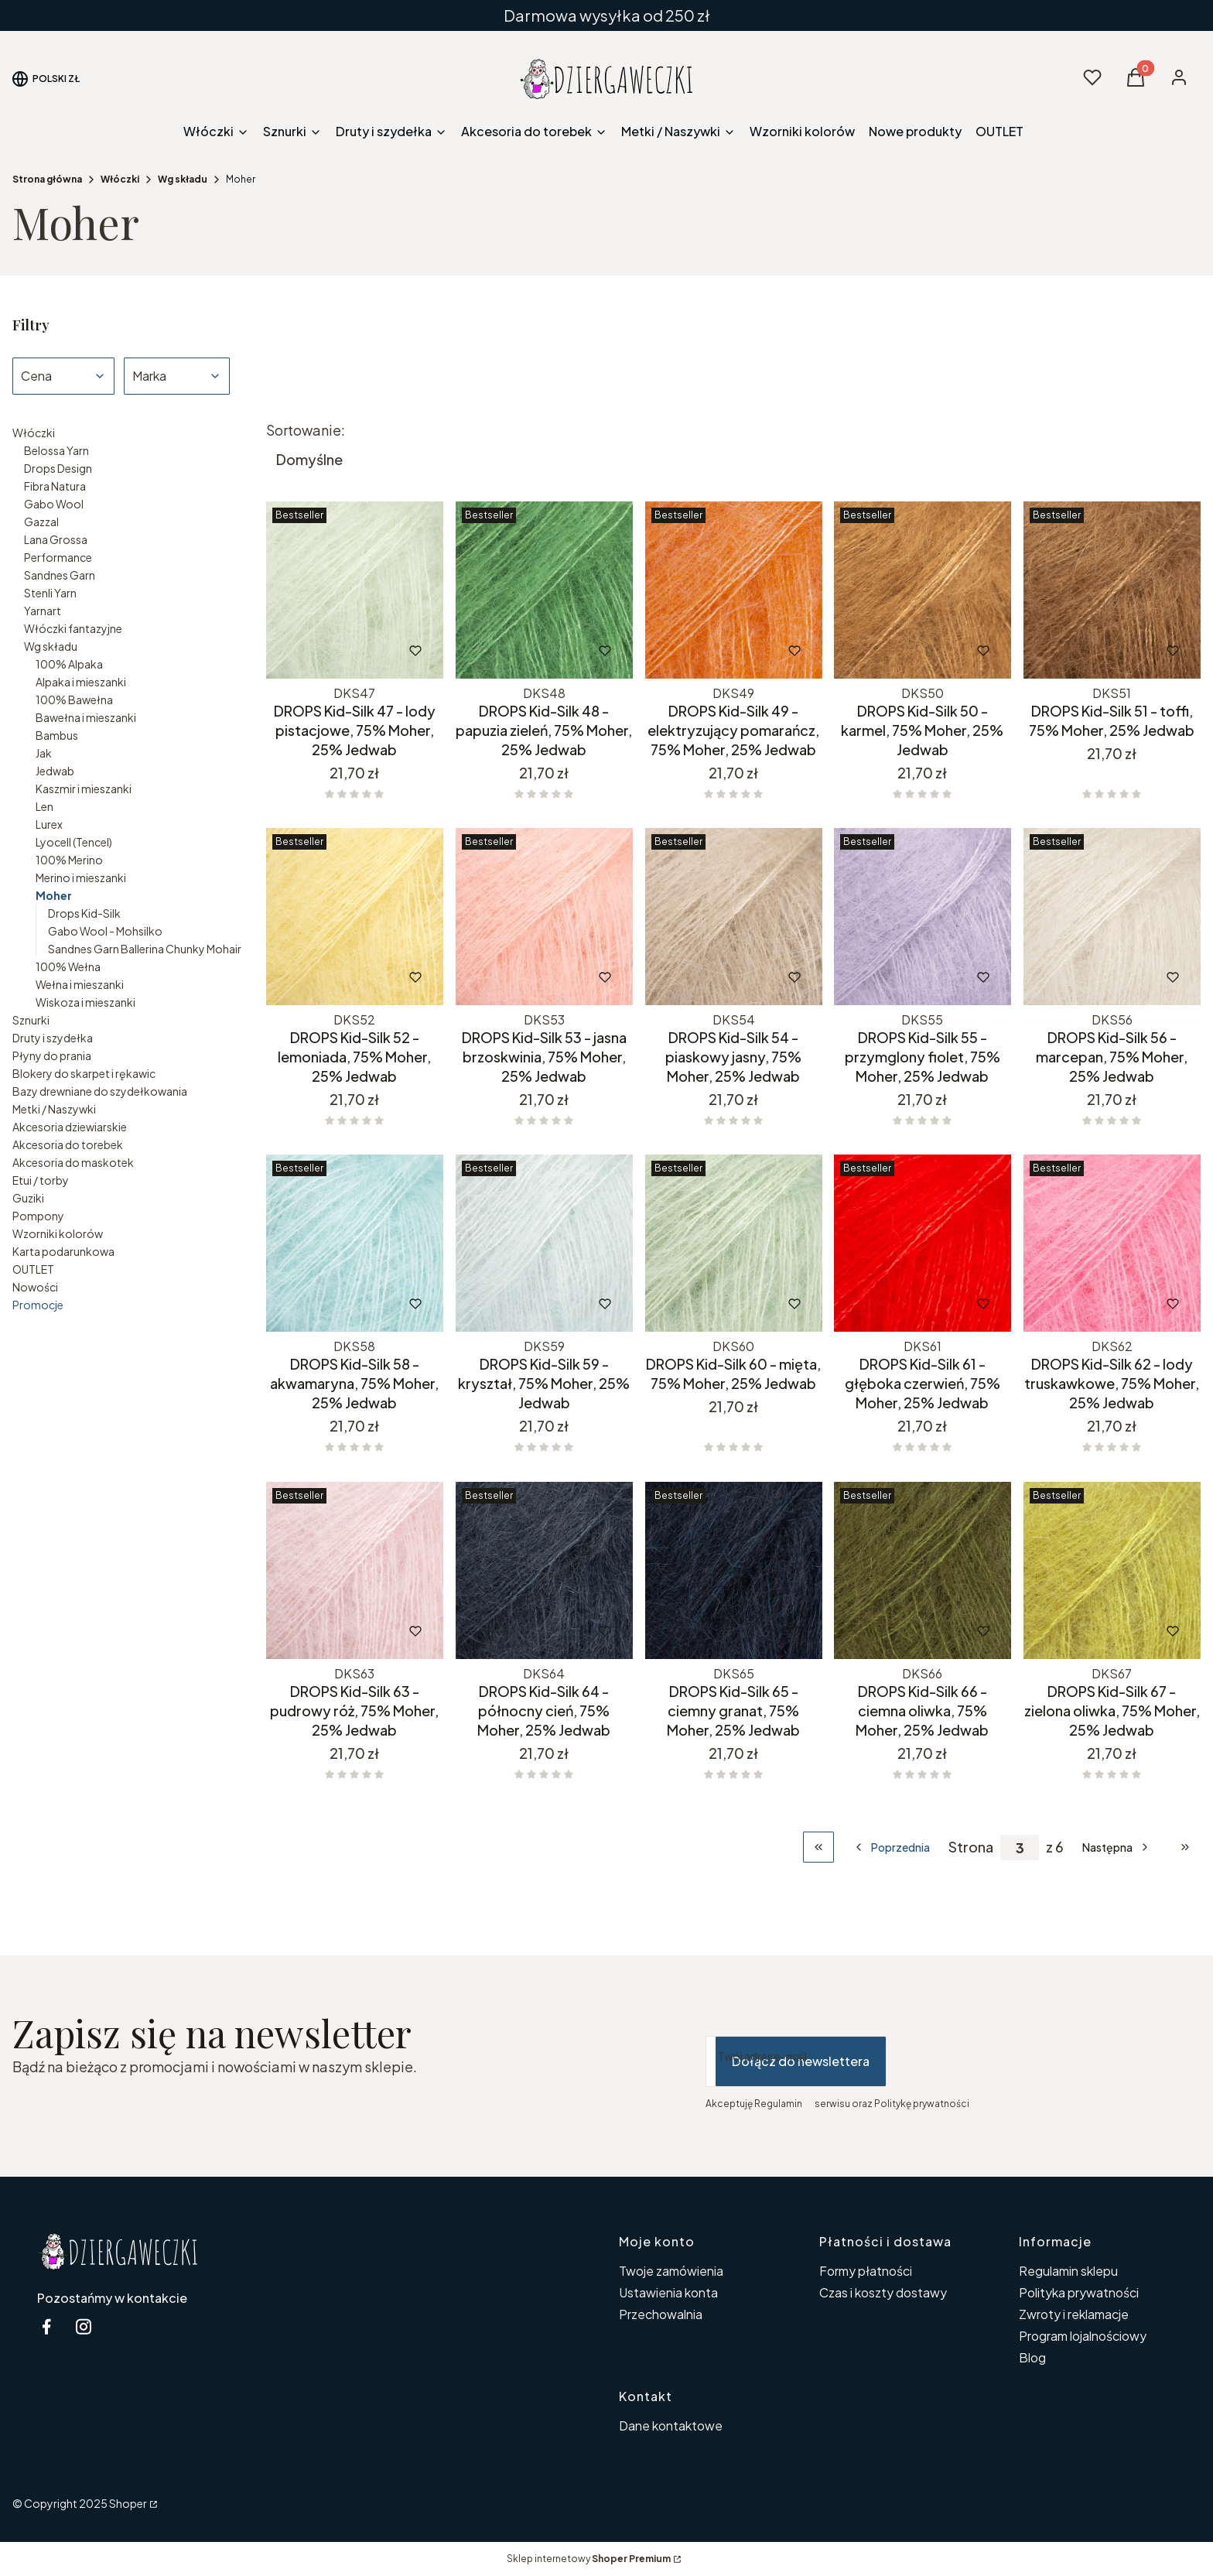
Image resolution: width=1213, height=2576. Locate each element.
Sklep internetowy (589, 2558)
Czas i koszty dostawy (883, 2292)
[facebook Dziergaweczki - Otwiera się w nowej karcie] (46, 2326)
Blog (1032, 2357)
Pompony (38, 1216)
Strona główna (47, 179)
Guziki (28, 1198)
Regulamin (778, 2103)
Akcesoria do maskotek (73, 1162)
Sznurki (31, 1020)
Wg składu (182, 179)
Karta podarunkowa (63, 1251)
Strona (970, 1847)
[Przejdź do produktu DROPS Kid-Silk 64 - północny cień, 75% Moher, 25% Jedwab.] (544, 1570)
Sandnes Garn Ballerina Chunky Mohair (144, 949)
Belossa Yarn (56, 450)
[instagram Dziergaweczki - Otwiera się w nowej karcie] (83, 2326)
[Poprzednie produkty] (891, 1847)
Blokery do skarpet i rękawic (83, 1073)
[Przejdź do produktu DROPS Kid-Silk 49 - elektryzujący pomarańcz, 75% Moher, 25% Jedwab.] (733, 590)
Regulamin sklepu (1068, 2271)
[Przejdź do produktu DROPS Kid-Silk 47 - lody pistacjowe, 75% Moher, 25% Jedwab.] (354, 590)
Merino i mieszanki (81, 877)
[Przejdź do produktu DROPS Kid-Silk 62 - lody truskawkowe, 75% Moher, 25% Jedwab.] (1112, 1243)
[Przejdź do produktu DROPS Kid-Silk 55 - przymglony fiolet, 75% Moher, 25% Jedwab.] (922, 916)
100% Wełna (68, 966)
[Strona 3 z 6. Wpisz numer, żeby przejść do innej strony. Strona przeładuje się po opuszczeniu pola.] (1019, 1847)
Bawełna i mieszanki (86, 717)
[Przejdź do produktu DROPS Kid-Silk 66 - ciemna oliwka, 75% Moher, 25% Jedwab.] (922, 1570)
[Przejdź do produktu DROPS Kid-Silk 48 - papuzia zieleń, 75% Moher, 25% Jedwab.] (544, 590)
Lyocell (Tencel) (74, 842)
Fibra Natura (55, 486)
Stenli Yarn (50, 593)
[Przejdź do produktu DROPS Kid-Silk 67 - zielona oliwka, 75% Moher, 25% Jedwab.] (1112, 1570)
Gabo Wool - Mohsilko (105, 931)
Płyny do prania (51, 1055)
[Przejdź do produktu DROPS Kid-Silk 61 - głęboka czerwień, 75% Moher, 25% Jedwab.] (922, 1243)
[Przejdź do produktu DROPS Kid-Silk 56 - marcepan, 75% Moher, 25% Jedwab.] (1112, 916)
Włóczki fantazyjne (73, 628)
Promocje (37, 1305)
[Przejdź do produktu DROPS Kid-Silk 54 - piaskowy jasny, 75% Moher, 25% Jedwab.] (733, 916)
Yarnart (42, 610)
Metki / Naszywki (54, 1109)
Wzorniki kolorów (57, 1233)
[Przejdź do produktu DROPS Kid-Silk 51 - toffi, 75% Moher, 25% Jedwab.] (1112, 590)
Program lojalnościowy (1082, 2336)
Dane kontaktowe (671, 2425)
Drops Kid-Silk (84, 913)
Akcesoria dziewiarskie (69, 1127)
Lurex (49, 824)
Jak (44, 753)
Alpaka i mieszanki (81, 682)
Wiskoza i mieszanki (85, 1002)
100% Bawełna (74, 699)
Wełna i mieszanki (80, 984)
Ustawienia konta (668, 2292)
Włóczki (120, 179)
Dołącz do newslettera (801, 2061)
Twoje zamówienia (671, 2271)
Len (44, 806)
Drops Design (58, 468)
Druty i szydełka (52, 1038)
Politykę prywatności (921, 2103)
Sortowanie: (305, 430)
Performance (58, 557)
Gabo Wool (54, 504)
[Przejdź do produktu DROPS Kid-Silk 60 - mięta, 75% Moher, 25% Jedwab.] (733, 1243)
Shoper (128, 2503)
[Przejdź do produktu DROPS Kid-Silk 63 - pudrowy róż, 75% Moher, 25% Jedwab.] (354, 1570)
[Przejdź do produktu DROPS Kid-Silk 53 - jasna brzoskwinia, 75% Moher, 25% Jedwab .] (544, 916)
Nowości (35, 1287)
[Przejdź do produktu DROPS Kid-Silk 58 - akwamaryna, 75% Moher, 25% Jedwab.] (354, 1243)
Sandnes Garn (59, 575)
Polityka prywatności (1079, 2292)
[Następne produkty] (1116, 1847)
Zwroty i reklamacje (1074, 2314)
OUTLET (33, 1269)
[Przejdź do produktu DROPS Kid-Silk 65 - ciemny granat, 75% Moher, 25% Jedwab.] (733, 1570)
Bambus (57, 735)
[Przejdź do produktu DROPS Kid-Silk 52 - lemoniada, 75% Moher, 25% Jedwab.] (354, 916)
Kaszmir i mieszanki (84, 788)
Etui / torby (40, 1180)
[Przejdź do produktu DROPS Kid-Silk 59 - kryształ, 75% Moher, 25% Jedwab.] (544, 1243)
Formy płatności (865, 2271)
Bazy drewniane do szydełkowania (99, 1091)
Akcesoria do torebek (67, 1144)
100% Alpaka (69, 664)
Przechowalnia (660, 2314)
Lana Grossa (55, 539)
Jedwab (55, 771)
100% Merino (69, 860)
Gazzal (41, 522)
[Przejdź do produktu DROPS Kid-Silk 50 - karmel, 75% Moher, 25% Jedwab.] (922, 590)
